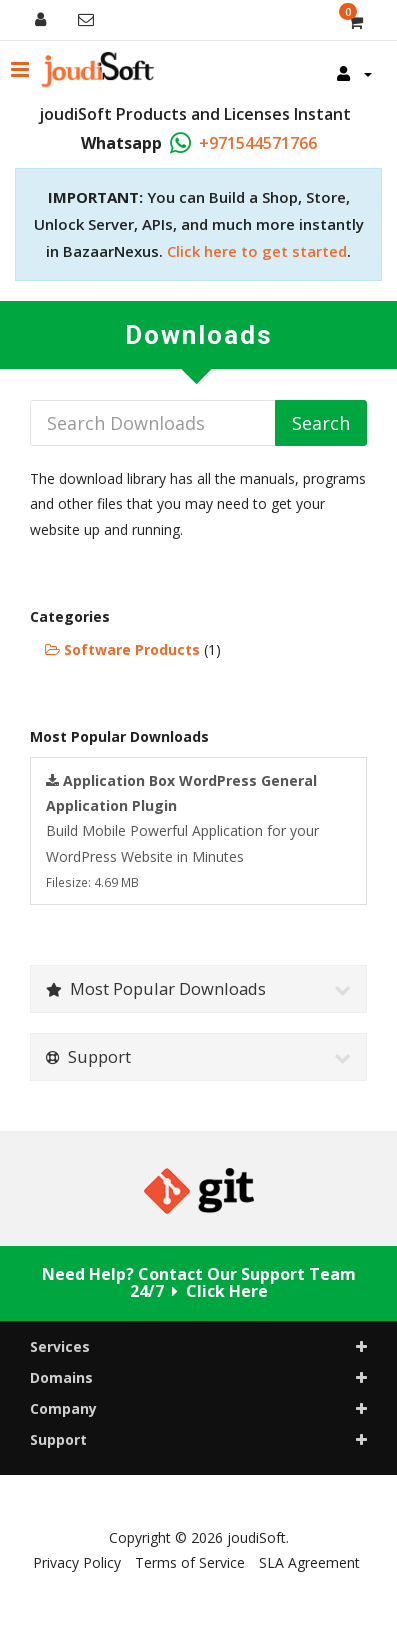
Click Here (227, 1291)
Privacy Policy (77, 1562)
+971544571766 (258, 143)
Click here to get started (257, 251)
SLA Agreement (309, 1562)
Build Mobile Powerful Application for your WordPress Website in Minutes (182, 830)
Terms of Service (190, 1562)
